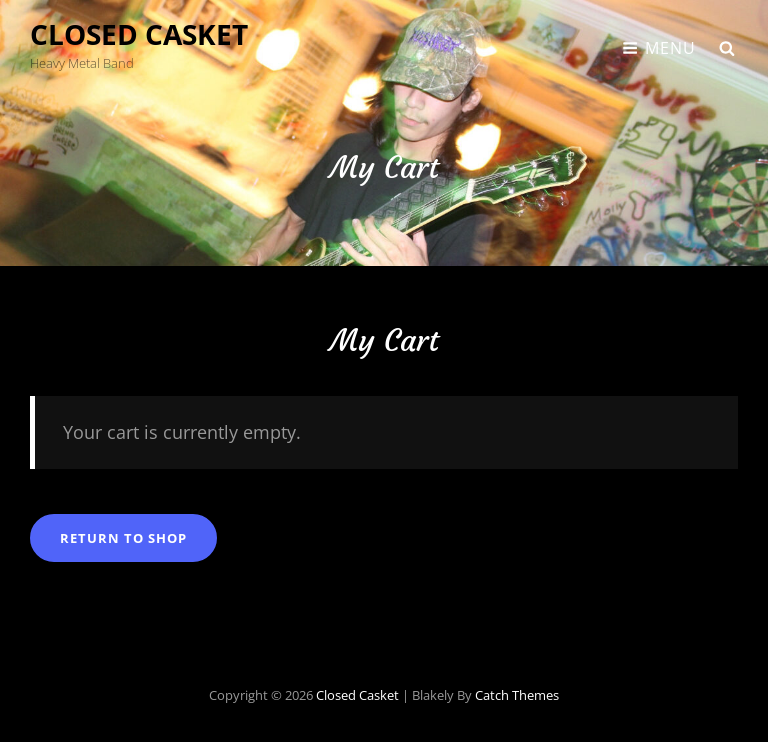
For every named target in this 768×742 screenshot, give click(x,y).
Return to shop (123, 538)
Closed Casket (139, 34)
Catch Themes (517, 695)
